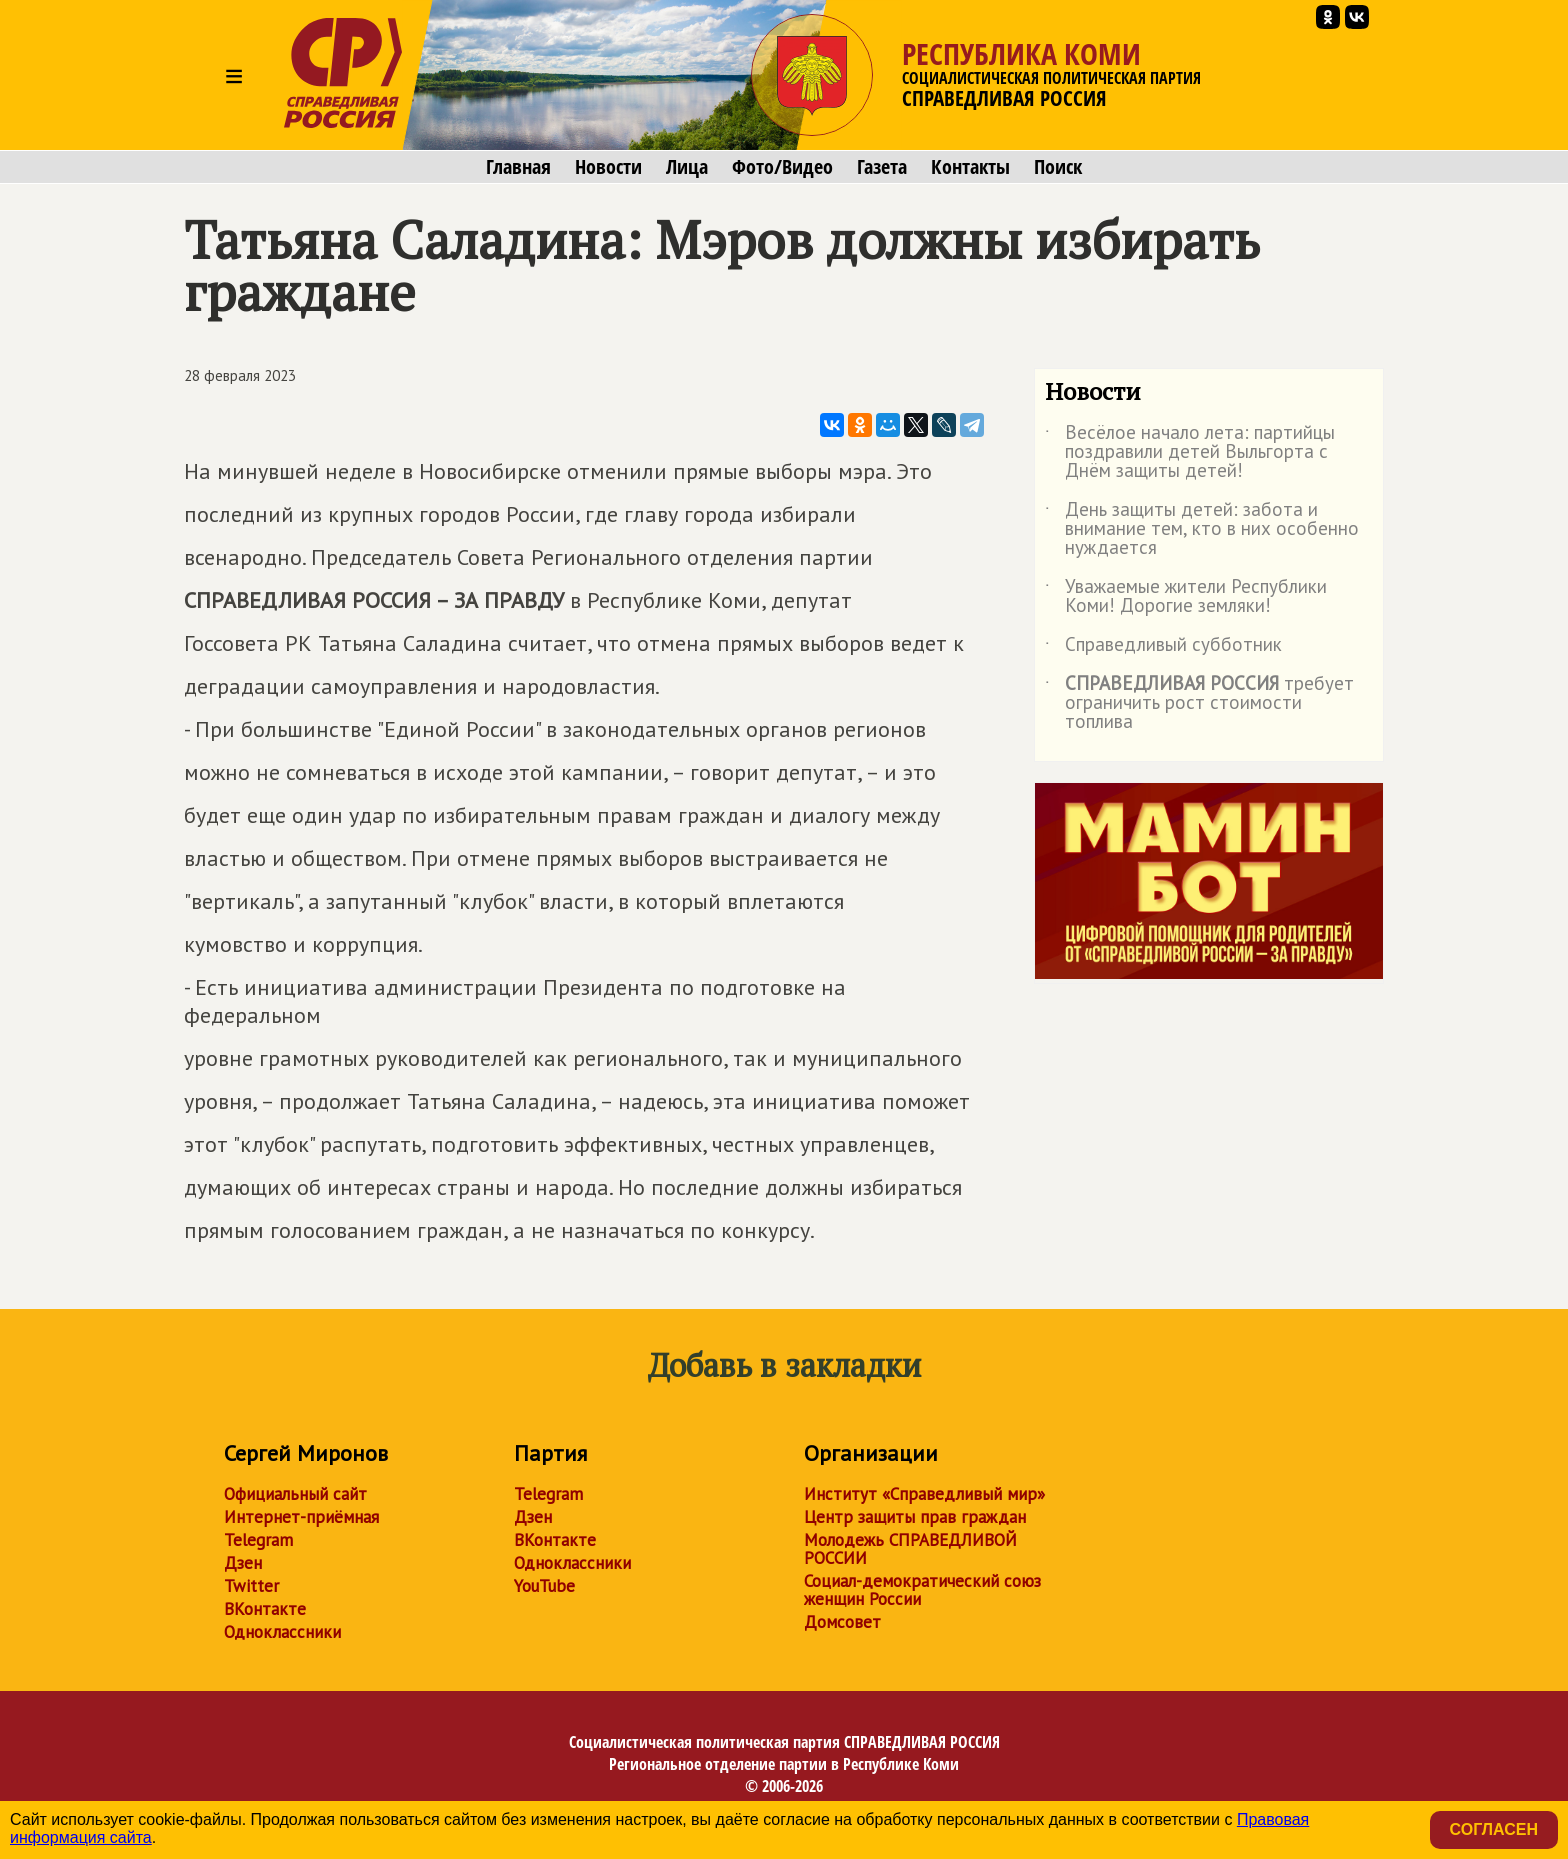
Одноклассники (282, 1632)
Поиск (1058, 167)
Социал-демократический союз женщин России (922, 1590)
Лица (687, 167)
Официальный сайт (295, 1494)
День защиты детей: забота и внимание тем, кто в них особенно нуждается (1202, 529)
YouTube (544, 1586)
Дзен (243, 1563)
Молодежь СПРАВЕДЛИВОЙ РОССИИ (910, 1549)
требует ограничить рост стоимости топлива (1199, 703)
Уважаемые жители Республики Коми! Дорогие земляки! (1186, 597)
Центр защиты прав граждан (915, 1517)
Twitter (251, 1586)
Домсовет (842, 1622)
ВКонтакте (265, 1609)
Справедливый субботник (1163, 648)
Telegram (258, 1540)
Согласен (1494, 1829)
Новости (608, 167)
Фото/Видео (782, 167)
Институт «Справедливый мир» (924, 1494)
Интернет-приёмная (301, 1517)
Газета (882, 167)
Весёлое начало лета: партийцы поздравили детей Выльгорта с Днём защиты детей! (1190, 452)
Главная (518, 167)
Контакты (970, 167)
